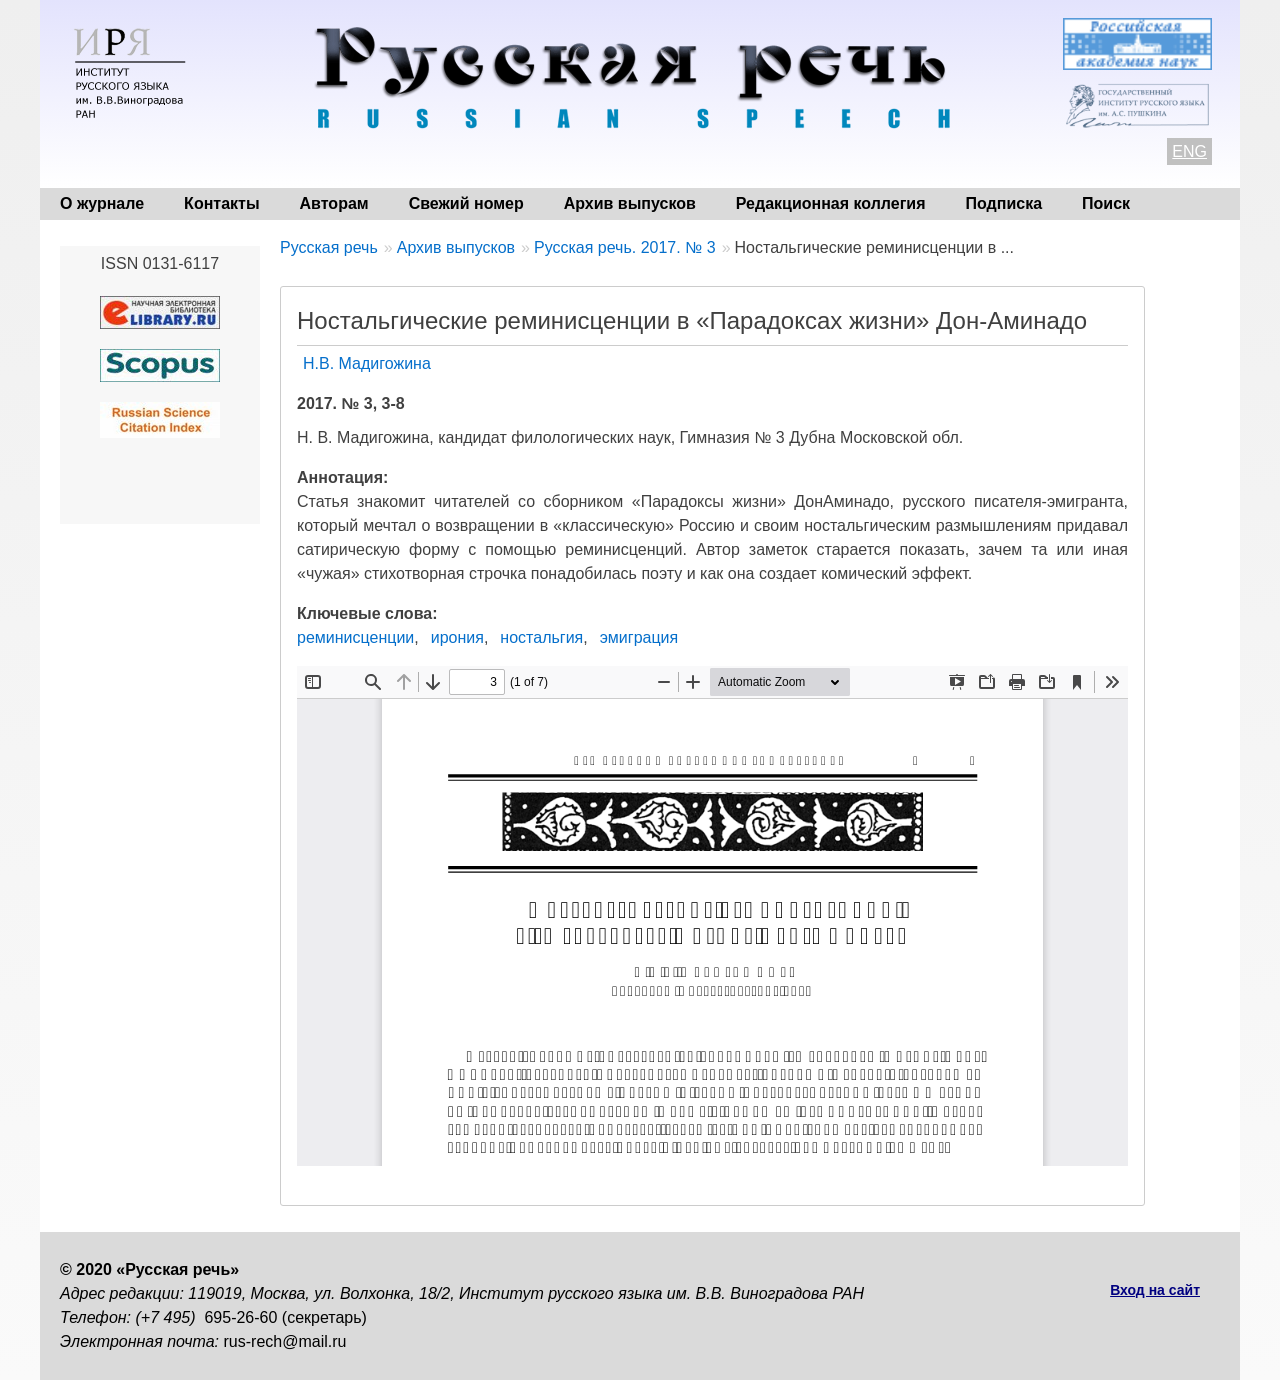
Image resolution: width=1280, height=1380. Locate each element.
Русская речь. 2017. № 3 (625, 247)
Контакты (221, 203)
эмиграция (639, 637)
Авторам (334, 203)
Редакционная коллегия (831, 203)
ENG (1189, 151)
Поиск (1106, 203)
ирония (457, 637)
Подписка (1004, 203)
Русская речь (329, 247)
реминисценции (355, 637)
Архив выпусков (630, 203)
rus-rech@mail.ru (285, 1341)
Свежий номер (466, 203)
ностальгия (541, 637)
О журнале (102, 203)
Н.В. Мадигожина (367, 363)
